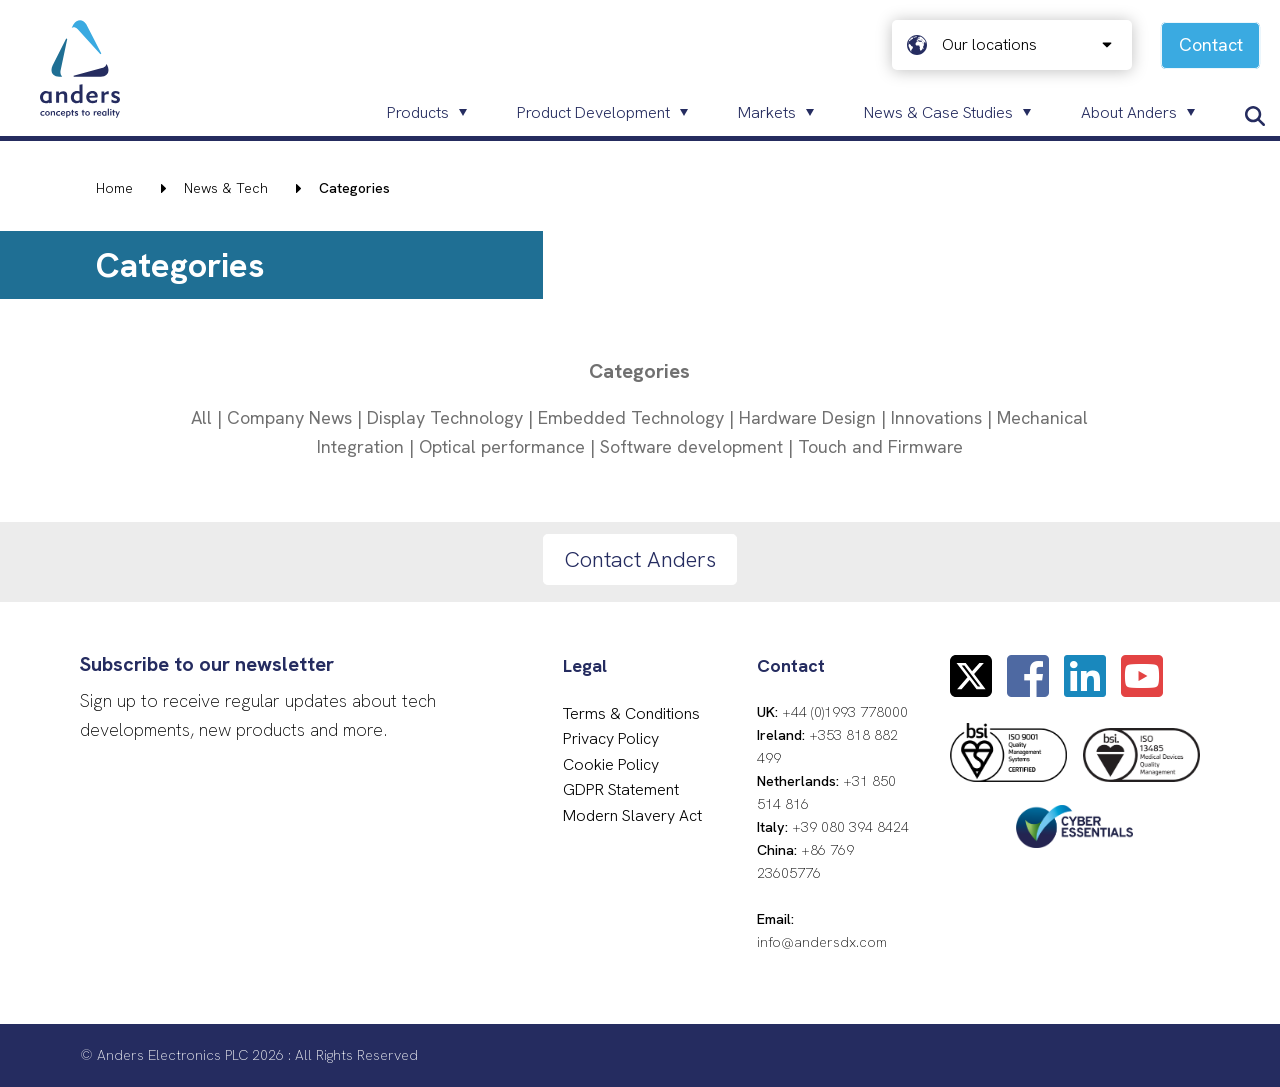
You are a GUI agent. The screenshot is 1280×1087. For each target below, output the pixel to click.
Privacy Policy (611, 738)
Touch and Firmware (880, 446)
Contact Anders (640, 559)
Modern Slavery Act (632, 815)
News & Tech (226, 188)
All (201, 417)
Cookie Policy (611, 764)
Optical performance (502, 446)
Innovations (936, 417)
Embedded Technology (631, 417)
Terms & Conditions (631, 713)
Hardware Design (807, 417)
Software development (691, 446)
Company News (289, 417)
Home (114, 188)
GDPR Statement (621, 789)
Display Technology (445, 417)
